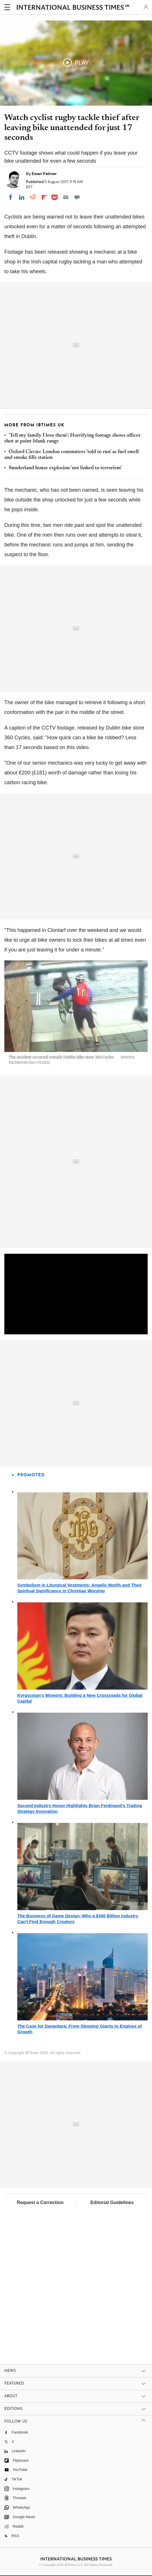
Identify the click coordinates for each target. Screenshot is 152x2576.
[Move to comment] (77, 197)
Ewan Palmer (44, 173)
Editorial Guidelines (112, 2202)
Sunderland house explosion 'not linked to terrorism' (65, 468)
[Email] (66, 197)
